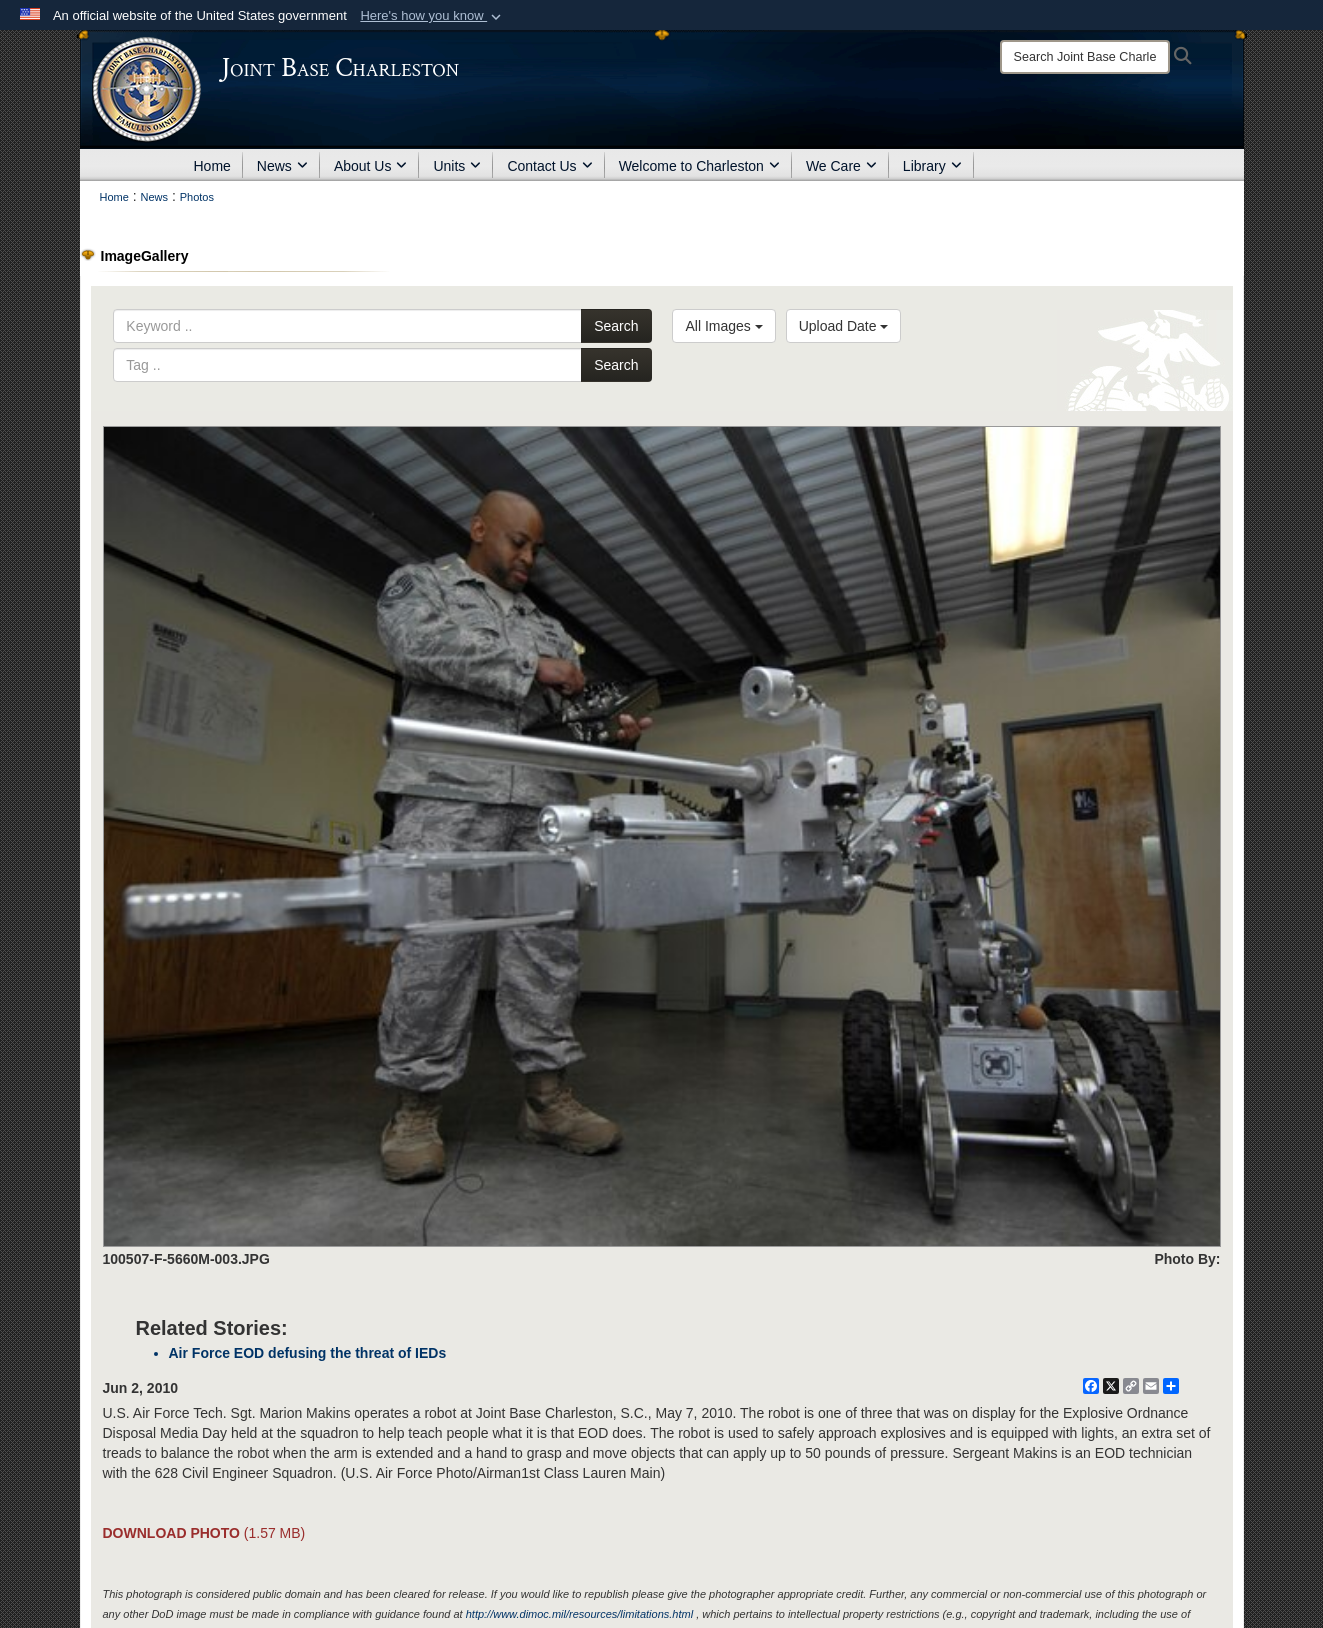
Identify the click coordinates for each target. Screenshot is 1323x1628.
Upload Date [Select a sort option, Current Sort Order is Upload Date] (844, 326)
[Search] (1085, 57)
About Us (371, 166)
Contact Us (549, 166)
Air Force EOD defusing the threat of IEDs (308, 1353)
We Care (841, 166)
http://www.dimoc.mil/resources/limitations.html (579, 1614)
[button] (432, 16)
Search (616, 326)
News (282, 166)
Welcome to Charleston (699, 166)
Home (212, 166)
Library (932, 166)
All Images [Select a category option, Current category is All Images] (723, 326)
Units (457, 166)
